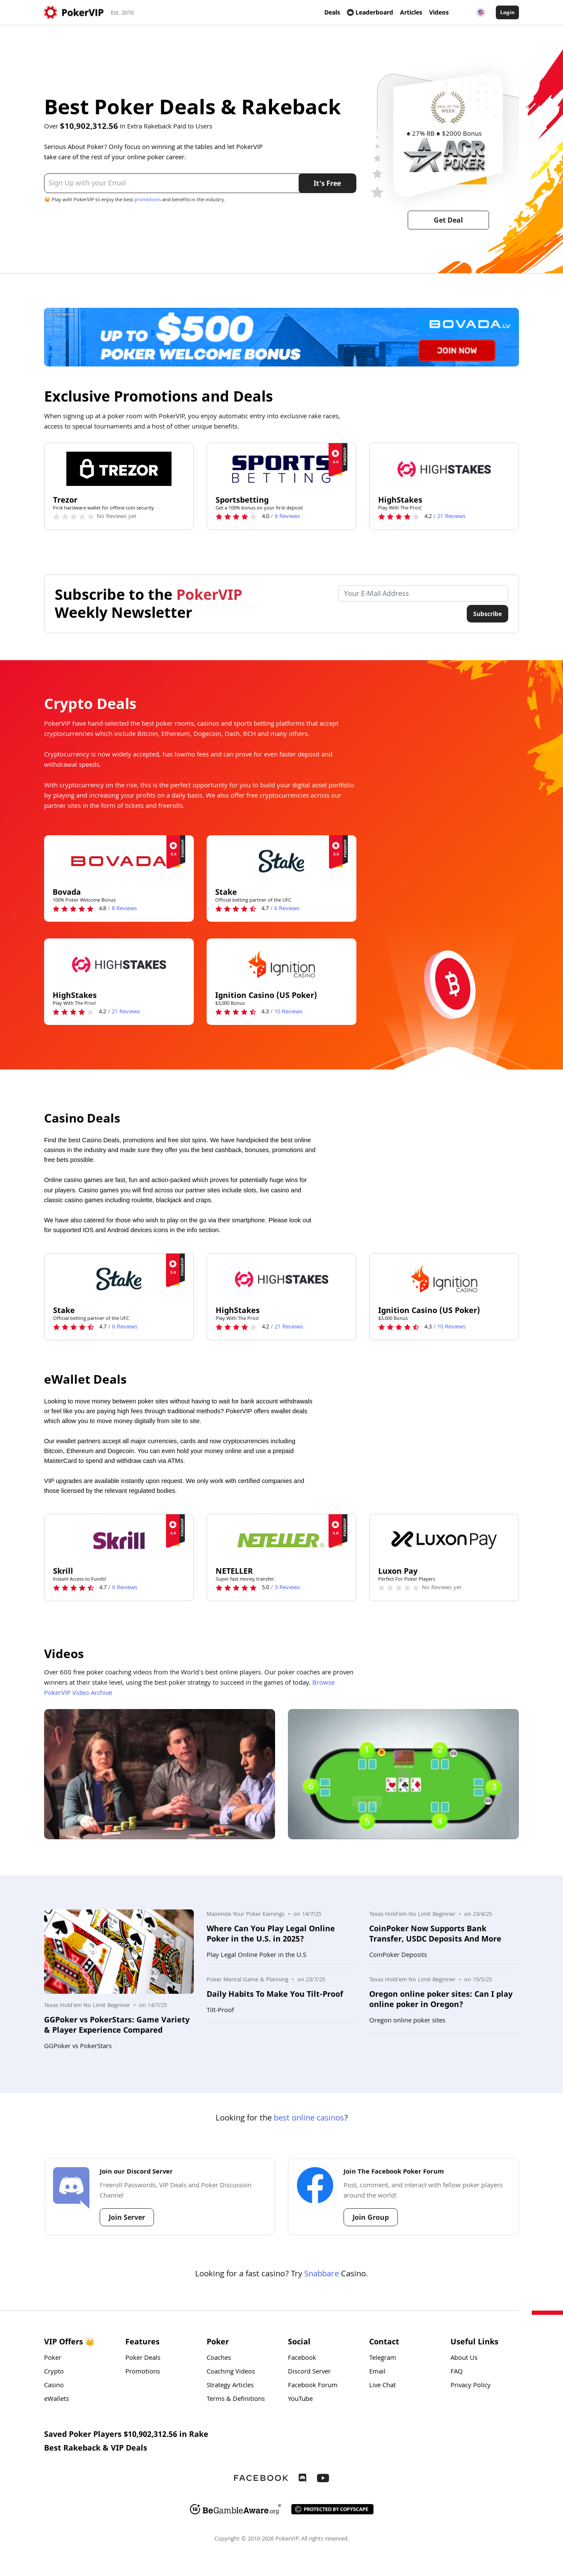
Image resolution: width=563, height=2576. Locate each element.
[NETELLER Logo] (281, 1540)
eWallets (56, 2399)
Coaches (219, 2358)
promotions (147, 200)
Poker (52, 2358)
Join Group (371, 2217)
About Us (463, 2358)
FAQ (456, 2372)
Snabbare (321, 2274)
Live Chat (382, 2386)
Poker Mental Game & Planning (247, 1980)
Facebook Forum (313, 2386)
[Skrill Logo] (119, 1540)
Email (377, 2372)
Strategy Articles (230, 2386)
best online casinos (309, 2119)
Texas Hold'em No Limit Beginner (87, 2005)
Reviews (287, 516)
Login (507, 12)
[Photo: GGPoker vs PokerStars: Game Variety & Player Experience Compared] (119, 1951)
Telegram (382, 2358)
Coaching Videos (231, 2372)
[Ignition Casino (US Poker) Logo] (281, 964)
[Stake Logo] (281, 861)
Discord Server (309, 2372)
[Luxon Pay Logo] (444, 1540)
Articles (411, 12)
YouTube (300, 2399)
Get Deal (448, 220)
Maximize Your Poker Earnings (245, 1914)
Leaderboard (370, 12)
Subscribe (487, 614)
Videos (439, 12)
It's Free (327, 183)
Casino (54, 2386)
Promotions (142, 2372)
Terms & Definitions (236, 2399)
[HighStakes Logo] (444, 469)
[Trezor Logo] (119, 469)
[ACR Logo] (444, 155)
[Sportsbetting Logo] (281, 469)
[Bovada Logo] (119, 861)
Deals (332, 12)
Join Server (127, 2217)
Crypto (54, 2372)
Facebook (302, 2358)
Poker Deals (142, 2358)
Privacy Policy (470, 2386)
